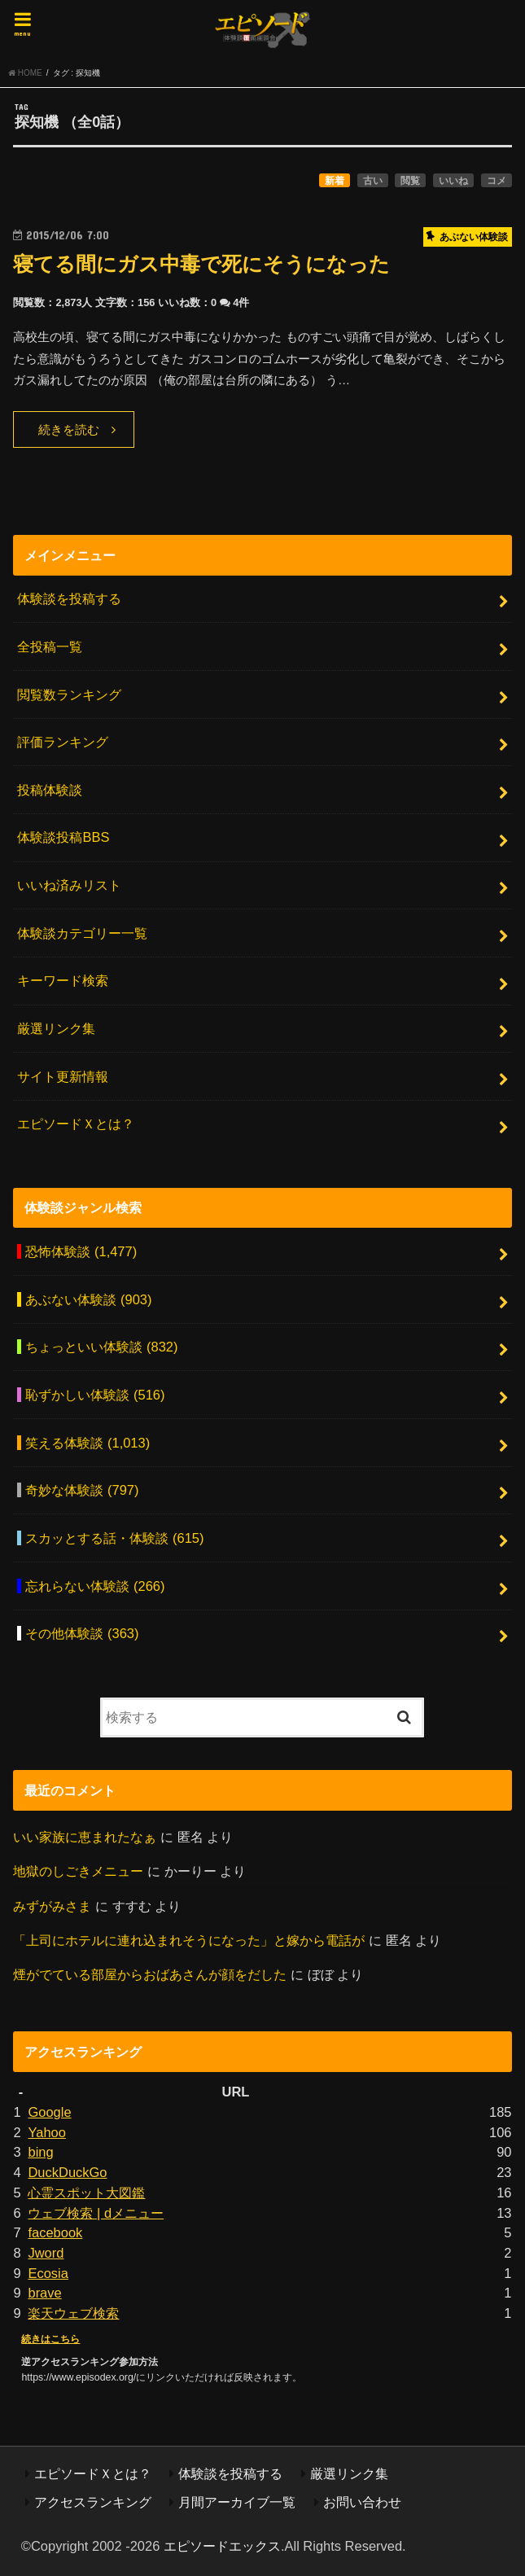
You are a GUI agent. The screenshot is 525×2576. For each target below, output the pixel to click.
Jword (45, 2252)
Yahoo (46, 2132)
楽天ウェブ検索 (73, 2313)
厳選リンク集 (56, 1028)
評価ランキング (62, 741)
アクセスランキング (92, 2502)
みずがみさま (52, 1906)
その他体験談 (81, 1633)
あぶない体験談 (88, 1299)
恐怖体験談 (81, 1251)
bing (40, 2151)
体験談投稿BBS (63, 837)
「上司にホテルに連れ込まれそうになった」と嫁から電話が (189, 1940)
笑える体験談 (87, 1442)
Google (49, 2112)
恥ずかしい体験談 (94, 1394)
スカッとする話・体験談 (114, 1538)
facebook (55, 2232)
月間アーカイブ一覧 (236, 2502)
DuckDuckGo (67, 2172)
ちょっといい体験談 (101, 1346)
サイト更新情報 (62, 1076)
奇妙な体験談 (81, 1490)
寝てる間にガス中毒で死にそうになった (201, 264)
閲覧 (410, 180)
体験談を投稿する (69, 598)
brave (44, 2292)
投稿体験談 (49, 789)
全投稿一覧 (49, 646)
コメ (496, 180)
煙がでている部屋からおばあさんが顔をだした (150, 1974)
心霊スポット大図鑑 (86, 2192)
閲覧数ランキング (69, 694)
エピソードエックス (222, 2546)
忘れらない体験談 (94, 1586)
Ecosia (48, 2273)
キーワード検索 (62, 980)
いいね (453, 180)
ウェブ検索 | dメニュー (96, 2213)
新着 (334, 180)
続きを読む (68, 429)
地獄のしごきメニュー (78, 1871)
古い (373, 180)
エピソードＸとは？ (75, 1123)
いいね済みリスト (69, 885)
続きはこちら (50, 2339)
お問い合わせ (362, 2502)
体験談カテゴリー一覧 (82, 933)
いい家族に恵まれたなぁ (84, 1836)
